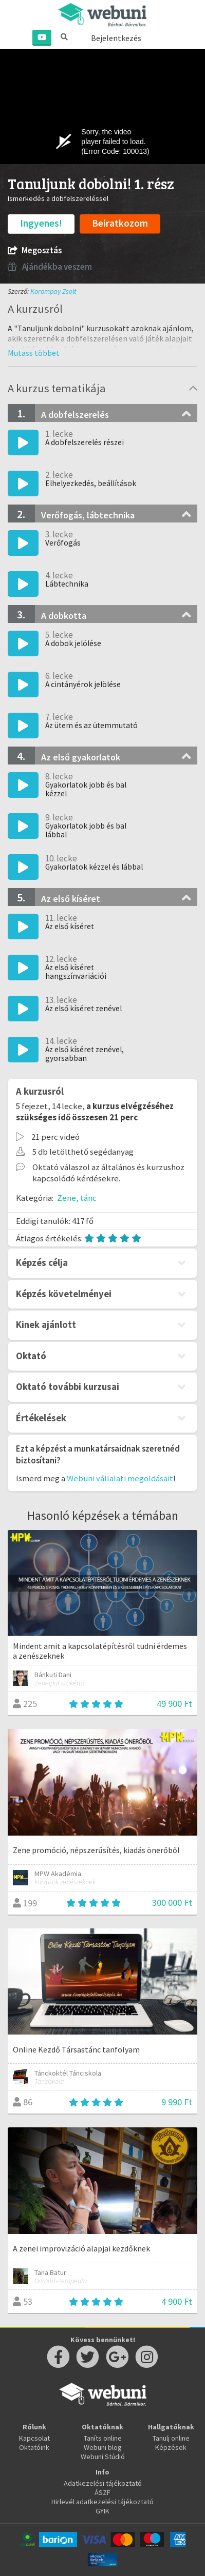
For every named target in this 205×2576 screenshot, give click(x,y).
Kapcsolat (34, 2438)
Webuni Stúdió (103, 2456)
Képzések (171, 2447)
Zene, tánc (77, 1197)
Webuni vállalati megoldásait (120, 1478)
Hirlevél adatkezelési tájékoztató (102, 2501)
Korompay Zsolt (53, 291)
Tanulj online (171, 2438)
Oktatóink (34, 2447)
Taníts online (103, 2438)
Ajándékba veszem (50, 267)
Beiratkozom (120, 223)
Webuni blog (103, 2447)
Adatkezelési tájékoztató (103, 2483)
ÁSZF (102, 2492)
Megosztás (35, 250)
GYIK (102, 2510)
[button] (34, 353)
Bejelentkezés (116, 38)
